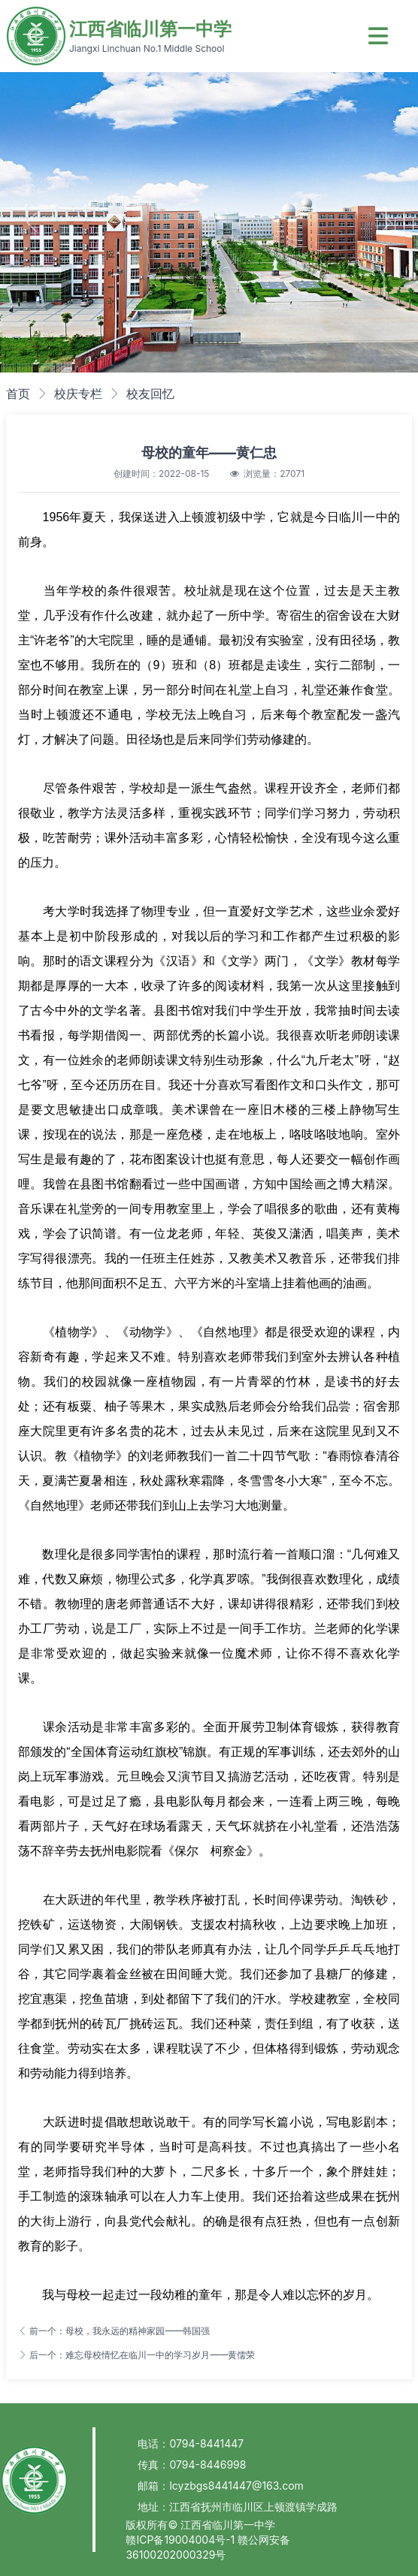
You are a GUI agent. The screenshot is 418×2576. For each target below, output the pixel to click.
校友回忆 (150, 393)
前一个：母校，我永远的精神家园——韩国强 (114, 2330)
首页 (18, 393)
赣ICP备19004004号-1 (182, 2539)
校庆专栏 (78, 393)
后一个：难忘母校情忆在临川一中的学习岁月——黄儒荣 (136, 2354)
